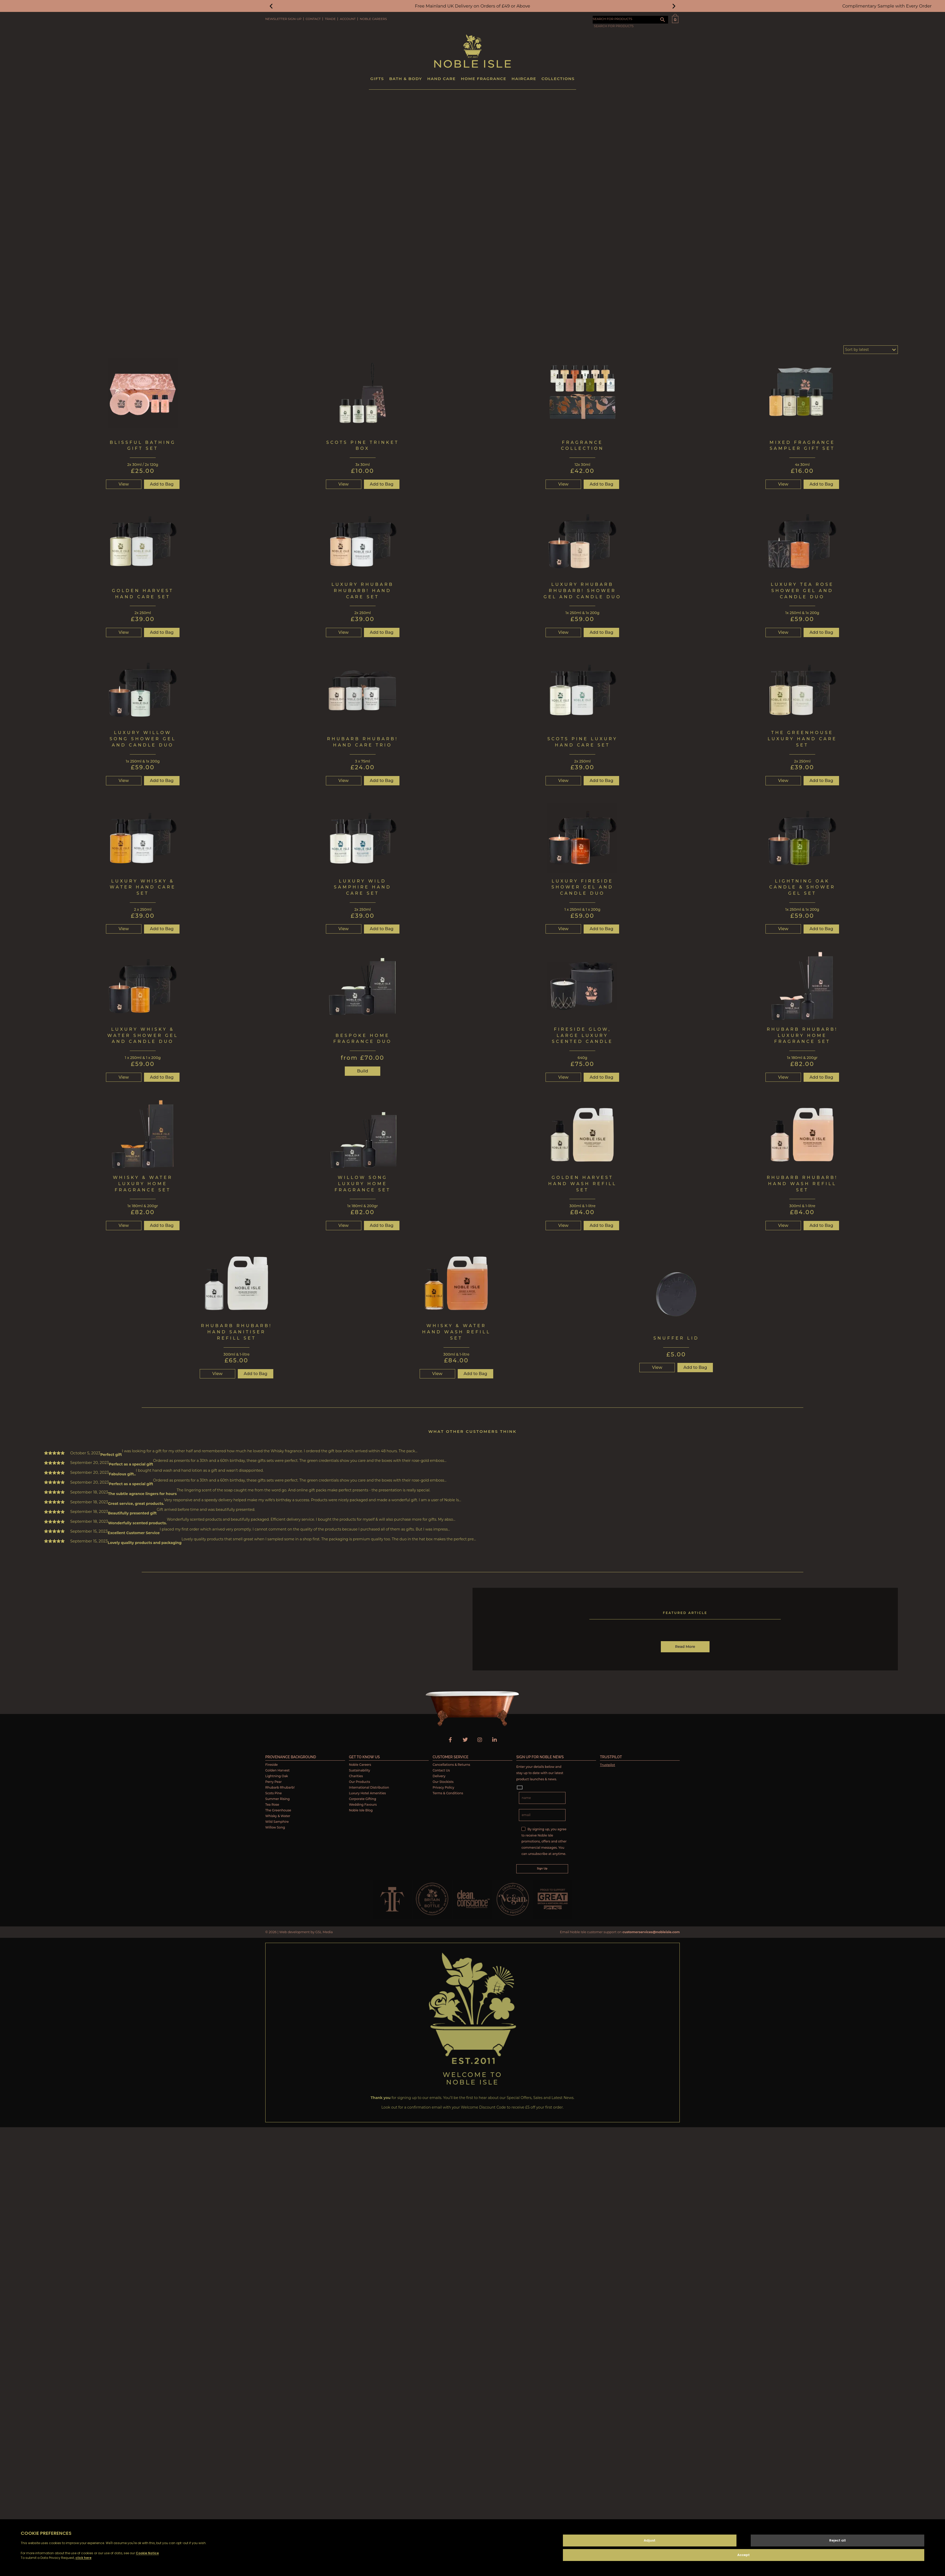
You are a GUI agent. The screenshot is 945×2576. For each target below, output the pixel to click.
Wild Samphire (277, 1821)
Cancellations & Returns (451, 1764)
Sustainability (359, 1770)
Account (348, 18)
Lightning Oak (276, 1776)
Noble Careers (373, 18)
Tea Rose (272, 1804)
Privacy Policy (443, 1787)
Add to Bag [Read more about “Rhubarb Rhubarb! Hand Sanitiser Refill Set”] (255, 1373)
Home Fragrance (483, 78)
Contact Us (441, 1770)
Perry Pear (273, 1781)
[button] (271, 6)
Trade (330, 18)
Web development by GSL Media (306, 1932)
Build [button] (362, 1070)
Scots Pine (273, 1793)
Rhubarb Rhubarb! (280, 1787)
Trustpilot (607, 1765)
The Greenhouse (278, 1810)
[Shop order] (870, 349)
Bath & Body (405, 78)
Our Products (359, 1781)
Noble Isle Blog (361, 1810)
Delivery (439, 1776)
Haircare (524, 78)
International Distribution (369, 1787)
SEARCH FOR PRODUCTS (612, 18)
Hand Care (441, 78)
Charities (356, 1776)
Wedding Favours (363, 1804)
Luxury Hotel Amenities (367, 1793)
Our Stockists (443, 1781)
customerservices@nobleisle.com (651, 1932)
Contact (313, 18)
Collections (558, 78)
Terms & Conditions (448, 1793)
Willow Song (275, 1827)
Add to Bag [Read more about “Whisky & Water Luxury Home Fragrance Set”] (162, 1225)
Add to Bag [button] (162, 483)
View (124, 483)
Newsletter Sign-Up (283, 18)
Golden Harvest (277, 1770)
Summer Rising (277, 1799)
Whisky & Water (277, 1816)
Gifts (377, 78)
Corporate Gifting (362, 1799)
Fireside (271, 1764)
